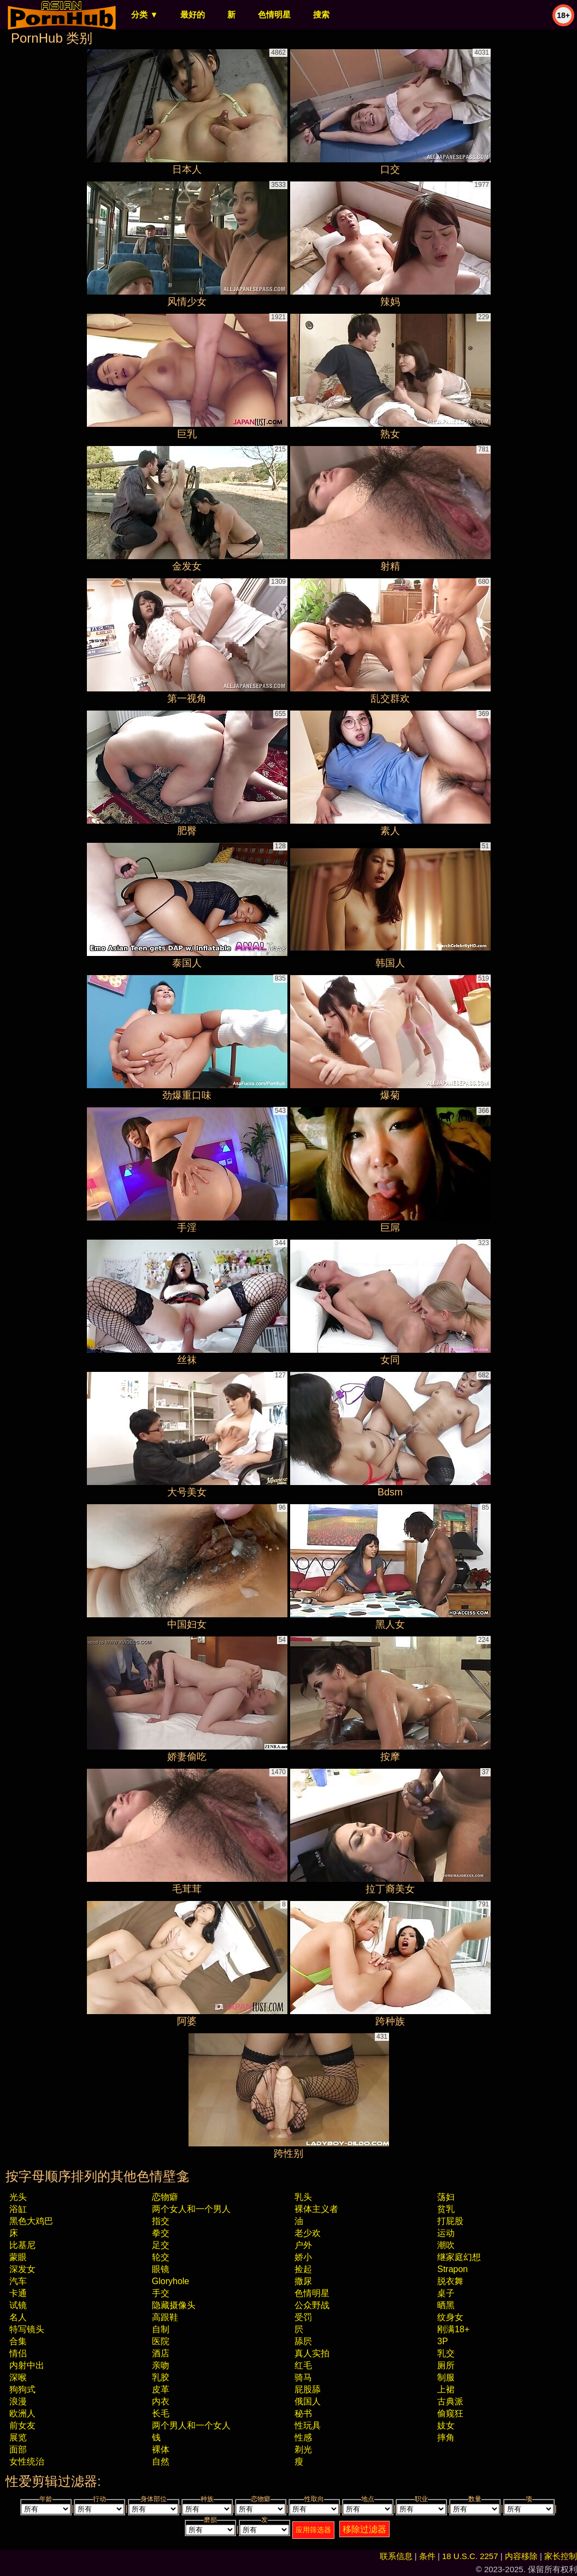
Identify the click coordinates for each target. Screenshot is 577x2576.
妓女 (446, 2425)
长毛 (160, 2413)
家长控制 (560, 2556)
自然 (160, 2461)
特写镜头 (26, 2329)
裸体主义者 (316, 2209)
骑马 (303, 2377)
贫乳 (446, 2209)
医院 (160, 2341)
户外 (303, 2245)
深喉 (18, 2377)
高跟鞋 (165, 2317)
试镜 (18, 2305)
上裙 (446, 2389)
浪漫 (18, 2401)
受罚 (303, 2317)
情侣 (18, 2353)
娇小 (303, 2257)
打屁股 (450, 2221)
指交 (160, 2221)
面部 (18, 2449)
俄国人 (308, 2401)
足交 (160, 2245)
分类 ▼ (144, 14)
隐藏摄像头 (174, 2305)
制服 (446, 2377)
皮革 (160, 2389)
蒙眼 (18, 2257)
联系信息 (396, 2556)
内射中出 (26, 2365)
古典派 (450, 2401)
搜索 (321, 14)
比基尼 (22, 2245)
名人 (18, 2317)
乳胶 (160, 2377)
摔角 (446, 2437)
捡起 (303, 2269)
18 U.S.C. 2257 (470, 2556)
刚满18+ (453, 2329)
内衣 (160, 2401)
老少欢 (308, 2233)
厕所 (446, 2365)
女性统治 (26, 2461)
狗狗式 (22, 2389)
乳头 (303, 2197)
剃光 (303, 2449)
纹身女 (450, 2317)
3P (442, 2341)
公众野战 (312, 2305)
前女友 (22, 2425)
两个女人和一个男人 (191, 2209)
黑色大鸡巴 (31, 2221)
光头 (18, 2197)
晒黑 (446, 2305)
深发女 (22, 2269)
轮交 (160, 2257)
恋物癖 (165, 2197)
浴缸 (18, 2209)
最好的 (192, 14)
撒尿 (303, 2281)
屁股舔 (308, 2389)
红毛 (303, 2365)
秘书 (303, 2413)
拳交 (160, 2233)
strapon (452, 2269)
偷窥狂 (450, 2413)
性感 (303, 2437)
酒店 (160, 2353)
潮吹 (446, 2245)
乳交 (446, 2353)
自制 (160, 2329)
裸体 (160, 2449)
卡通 (18, 2293)
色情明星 (274, 14)
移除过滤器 (364, 2529)
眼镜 (160, 2269)
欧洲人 (22, 2413)
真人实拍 (312, 2353)
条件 (427, 2556)
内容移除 (521, 2556)
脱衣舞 (450, 2281)
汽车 (18, 2281)
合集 (18, 2341)
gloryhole (170, 2281)
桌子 (446, 2293)
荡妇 (446, 2197)
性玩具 (308, 2425)
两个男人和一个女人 (191, 2425)
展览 (18, 2437)
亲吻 (160, 2365)
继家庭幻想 (459, 2257)
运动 (446, 2233)
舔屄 (303, 2341)
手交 (160, 2293)
